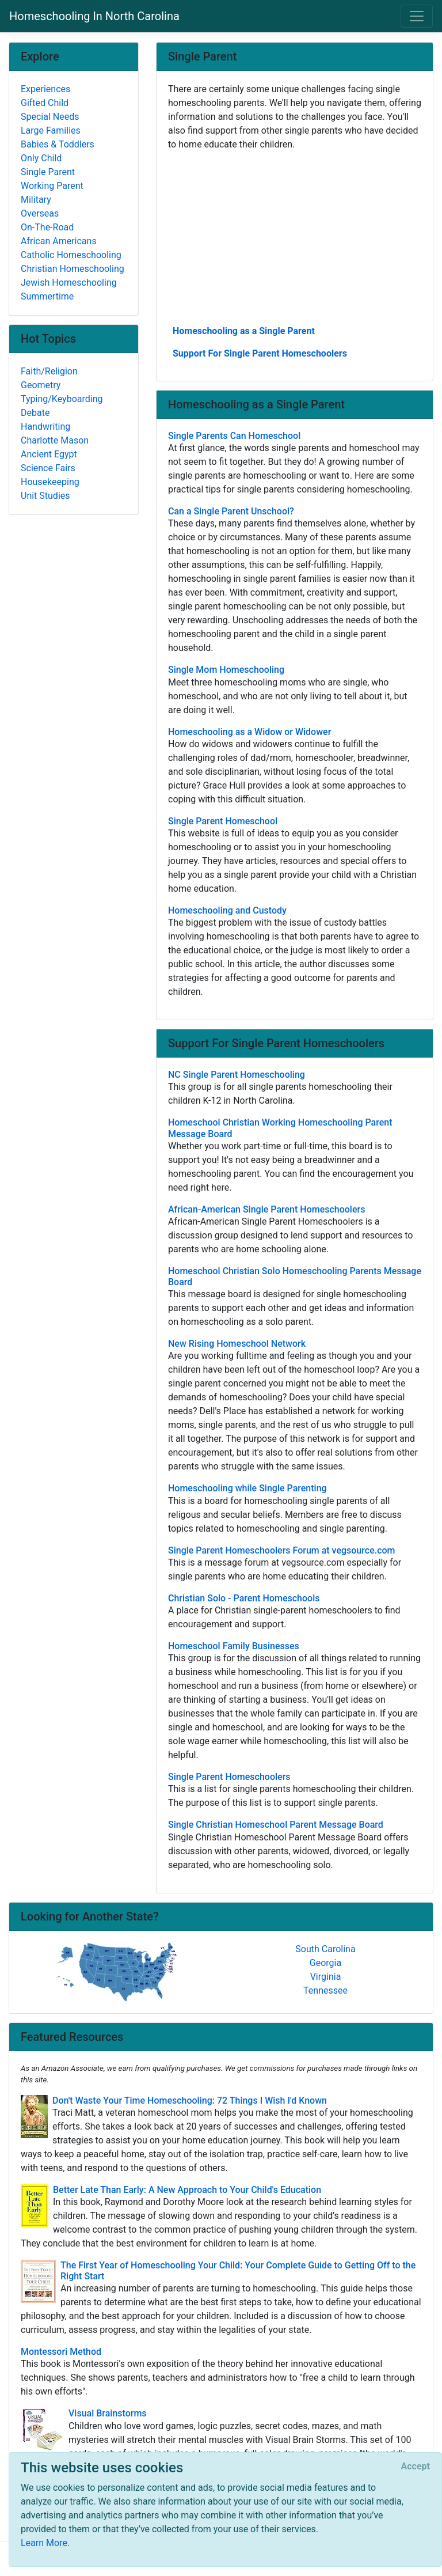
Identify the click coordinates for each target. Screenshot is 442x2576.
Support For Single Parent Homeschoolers (260, 353)
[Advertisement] (294, 236)
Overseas (40, 213)
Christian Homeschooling (72, 268)
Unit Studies (45, 495)
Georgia (325, 1962)
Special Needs (50, 116)
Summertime (47, 296)
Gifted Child (44, 102)
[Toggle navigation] (417, 16)
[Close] (415, 2466)
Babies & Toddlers (57, 144)
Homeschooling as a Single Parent (244, 330)
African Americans (59, 241)
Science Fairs (48, 468)
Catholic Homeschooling (71, 254)
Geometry (40, 385)
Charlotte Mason (55, 440)
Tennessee (325, 1990)
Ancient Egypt (49, 454)
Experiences (45, 89)
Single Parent (48, 171)
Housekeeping (50, 481)
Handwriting (45, 426)
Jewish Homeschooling (69, 282)
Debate (35, 412)
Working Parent (52, 185)
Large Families (51, 130)
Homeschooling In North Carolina (94, 16)
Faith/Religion (49, 371)
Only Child (41, 158)
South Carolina (325, 1949)
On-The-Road (47, 227)
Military (36, 199)
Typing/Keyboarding (61, 398)
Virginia (325, 1976)
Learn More (44, 2542)
